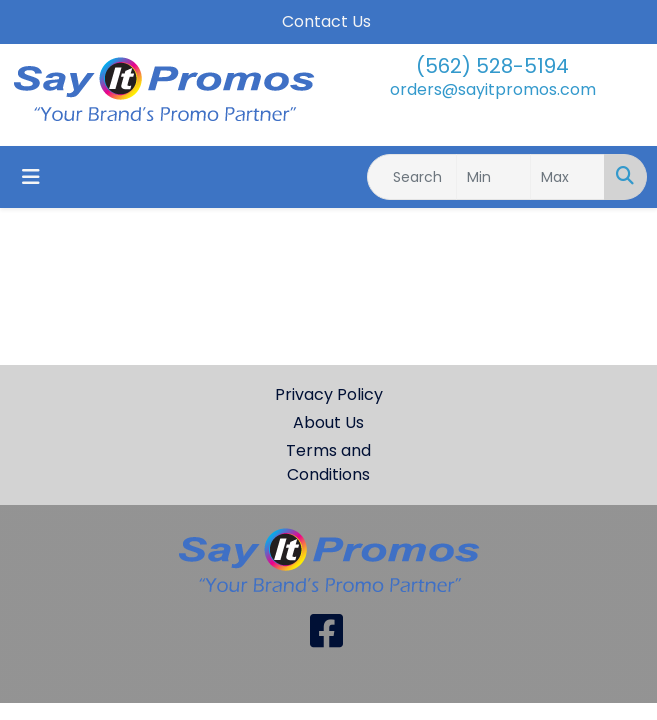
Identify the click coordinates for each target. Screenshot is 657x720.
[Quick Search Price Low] (493, 177)
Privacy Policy (329, 394)
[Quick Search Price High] (567, 177)
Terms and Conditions (328, 462)
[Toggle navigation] (31, 177)
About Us (328, 422)
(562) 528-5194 (492, 66)
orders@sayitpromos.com (493, 89)
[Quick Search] (412, 177)
